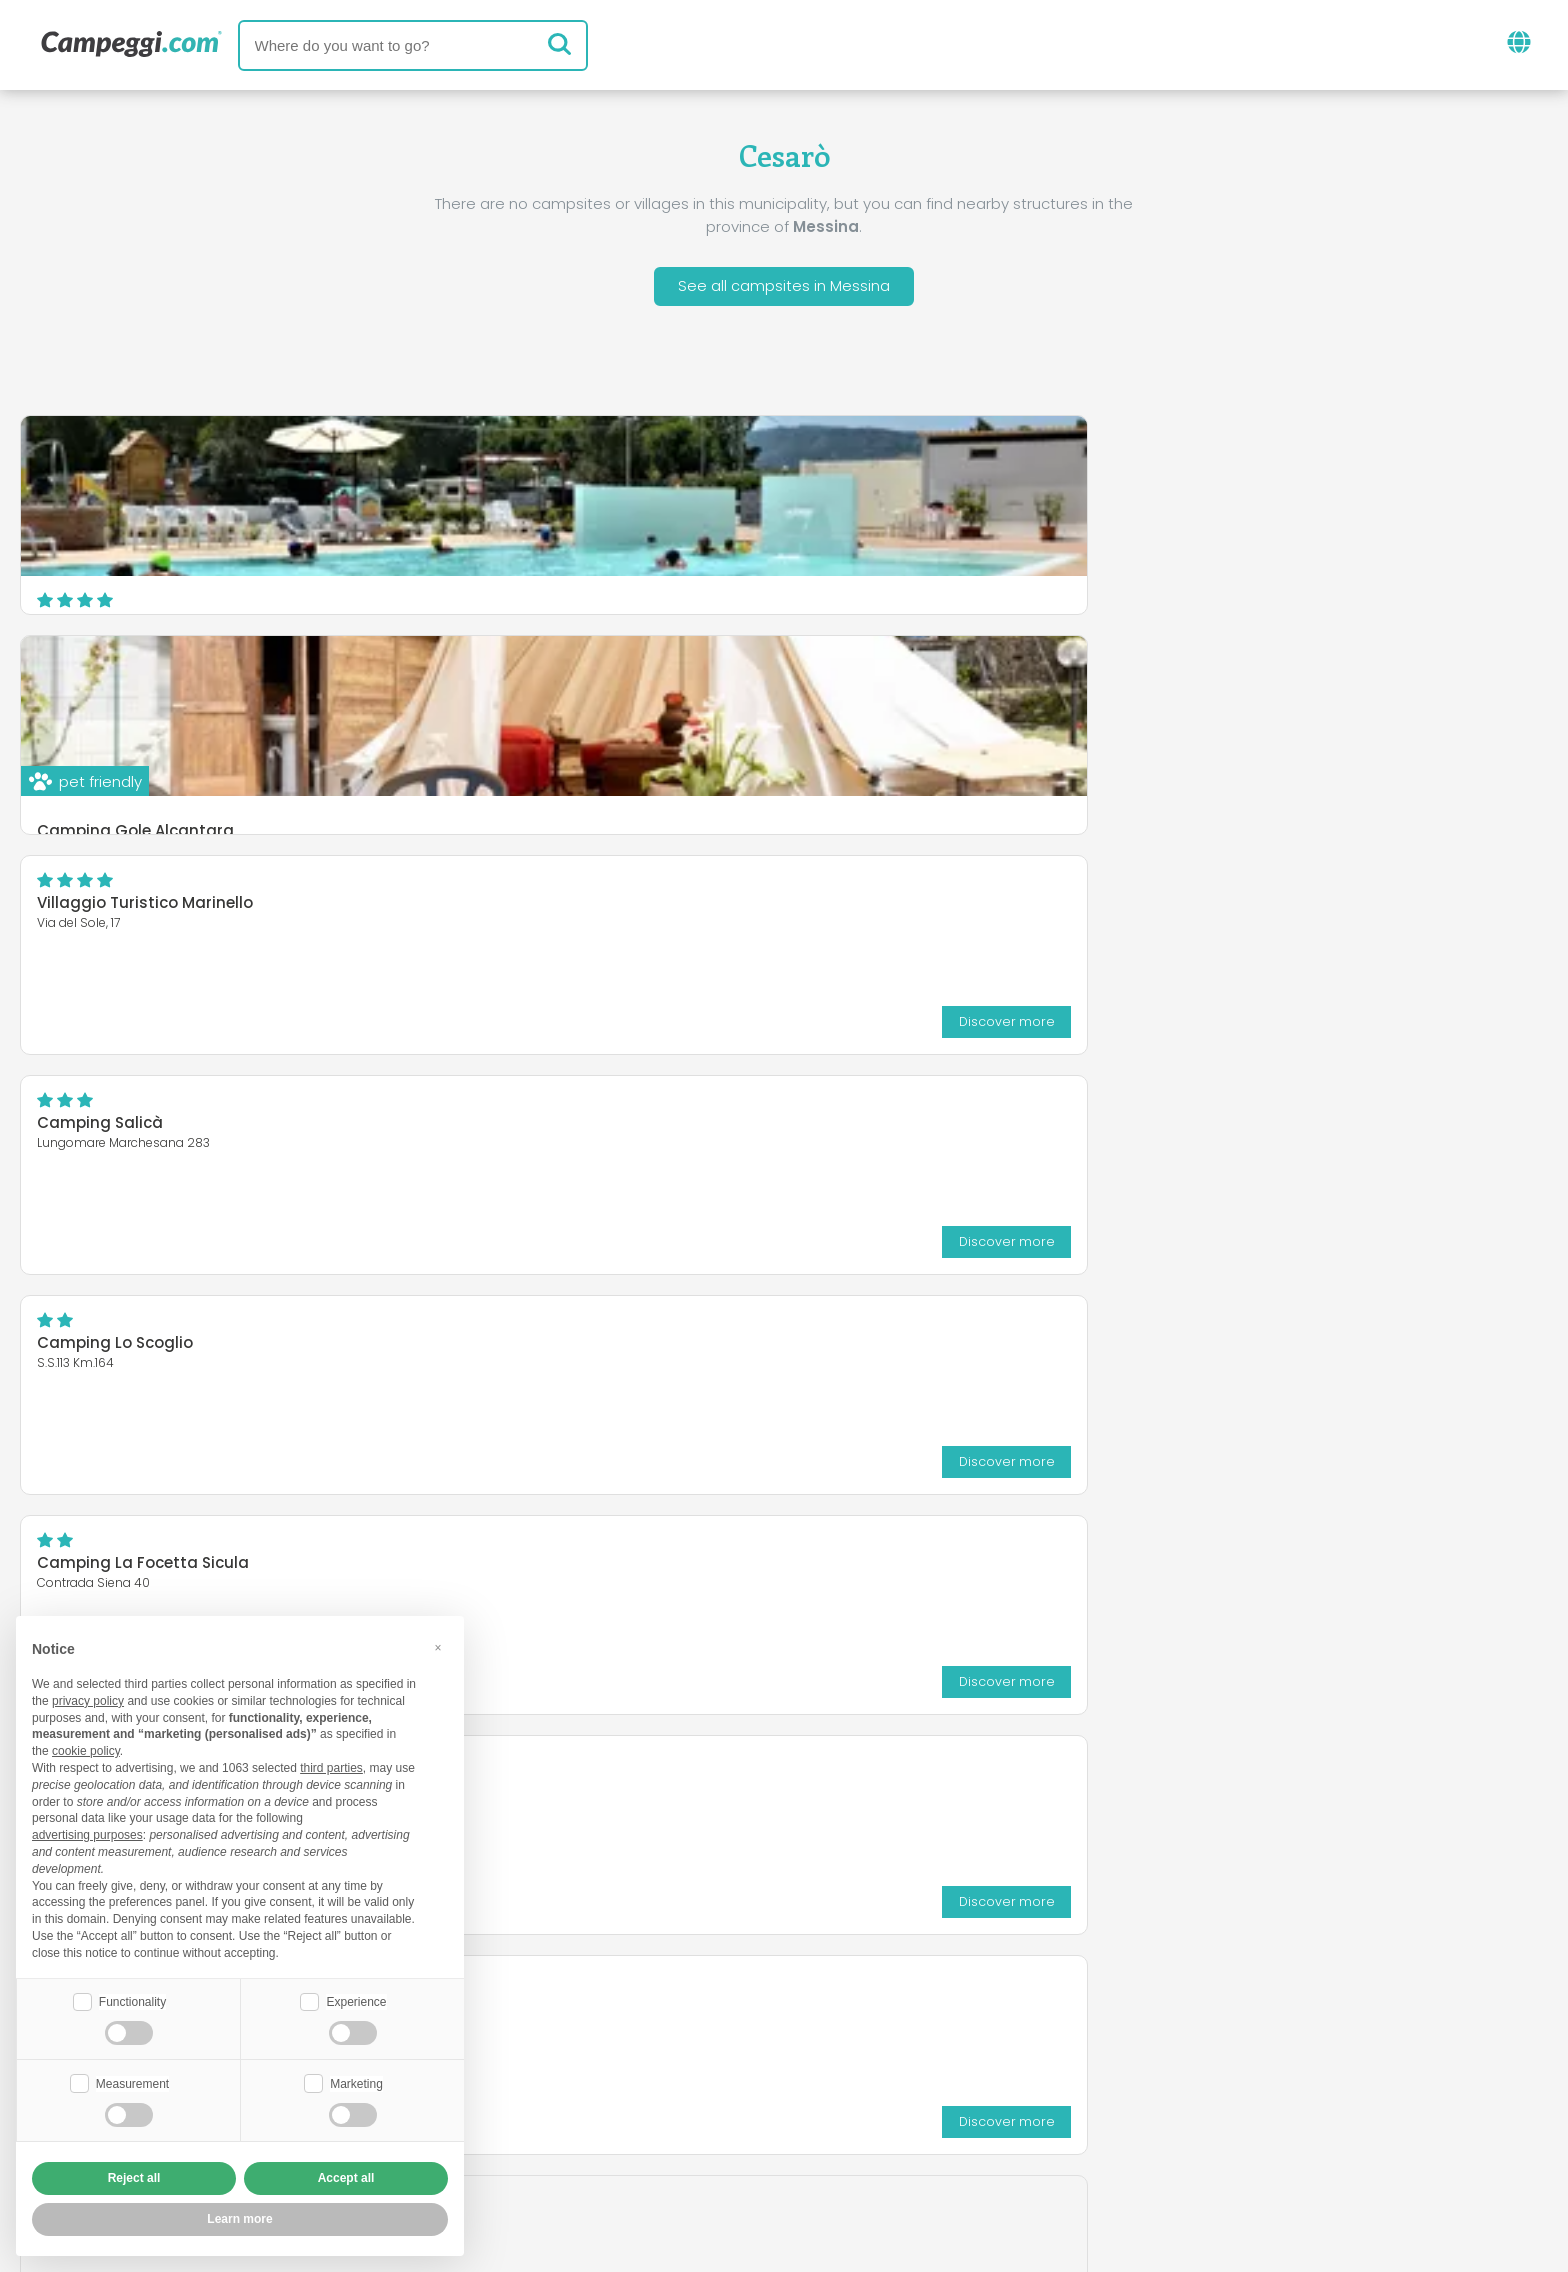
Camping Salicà (100, 687)
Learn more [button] (239, 2219)
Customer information (858, 2140)
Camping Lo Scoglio (634, 687)
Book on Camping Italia (939, 2106)
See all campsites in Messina (784, 288)
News (668, 2023)
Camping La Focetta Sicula (1182, 687)
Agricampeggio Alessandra (145, 907)
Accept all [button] (346, 2178)
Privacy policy (674, 2140)
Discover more (1465, 585)
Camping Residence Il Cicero (667, 907)
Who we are (578, 2106)
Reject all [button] (134, 2178)
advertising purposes (87, 1833)
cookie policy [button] (86, 1749)
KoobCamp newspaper (820, 2023)
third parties (331, 1766)
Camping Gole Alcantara (654, 615)
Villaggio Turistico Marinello (1184, 467)
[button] (438, 1646)
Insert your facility (733, 2106)
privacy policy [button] (88, 1699)
